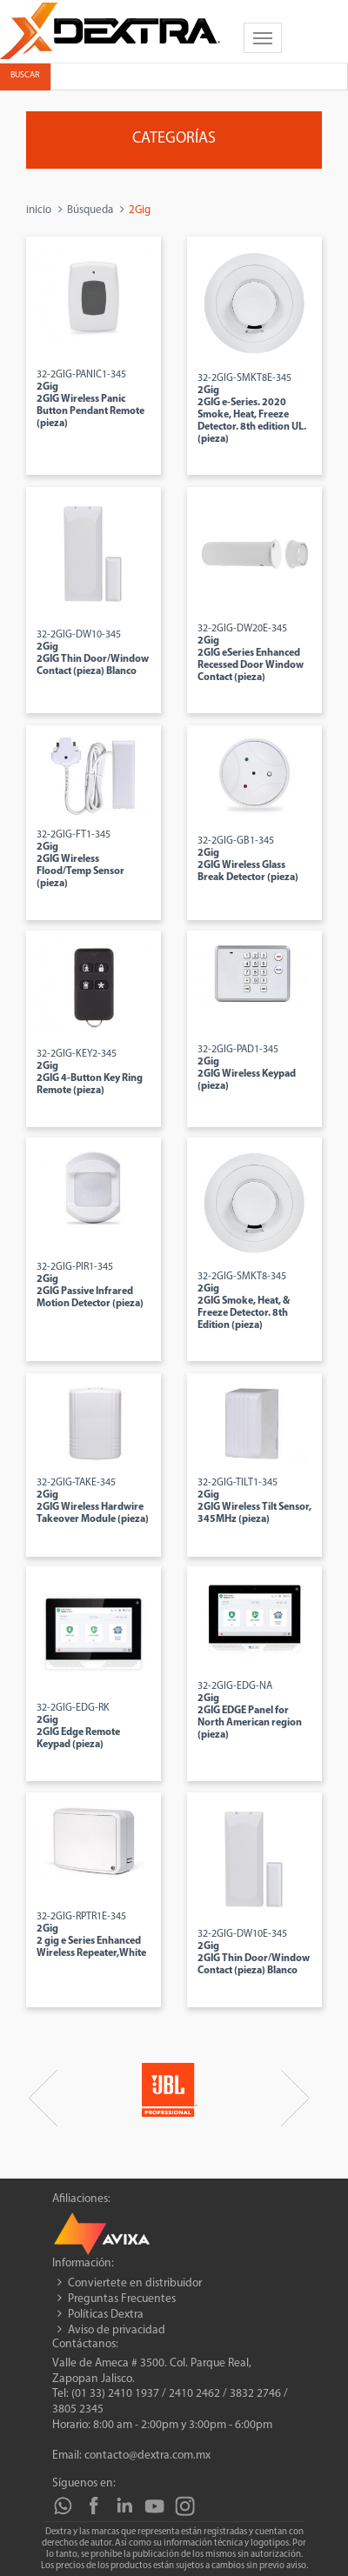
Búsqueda (90, 210)
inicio (38, 210)
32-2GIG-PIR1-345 (90, 1285)
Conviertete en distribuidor (135, 2283)
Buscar (24, 75)
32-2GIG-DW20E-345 (250, 653)
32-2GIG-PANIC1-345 (90, 399)
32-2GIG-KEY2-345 (90, 1072)
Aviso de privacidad (116, 2330)
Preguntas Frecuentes (122, 2299)
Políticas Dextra (106, 2314)
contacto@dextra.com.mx (147, 2455)
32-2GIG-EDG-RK (78, 1726)
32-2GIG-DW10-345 (93, 653)
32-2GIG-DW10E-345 (253, 1952)
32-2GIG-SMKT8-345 (243, 1301)
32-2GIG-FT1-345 (80, 859)
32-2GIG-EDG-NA (249, 1710)
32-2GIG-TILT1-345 (254, 1501)
